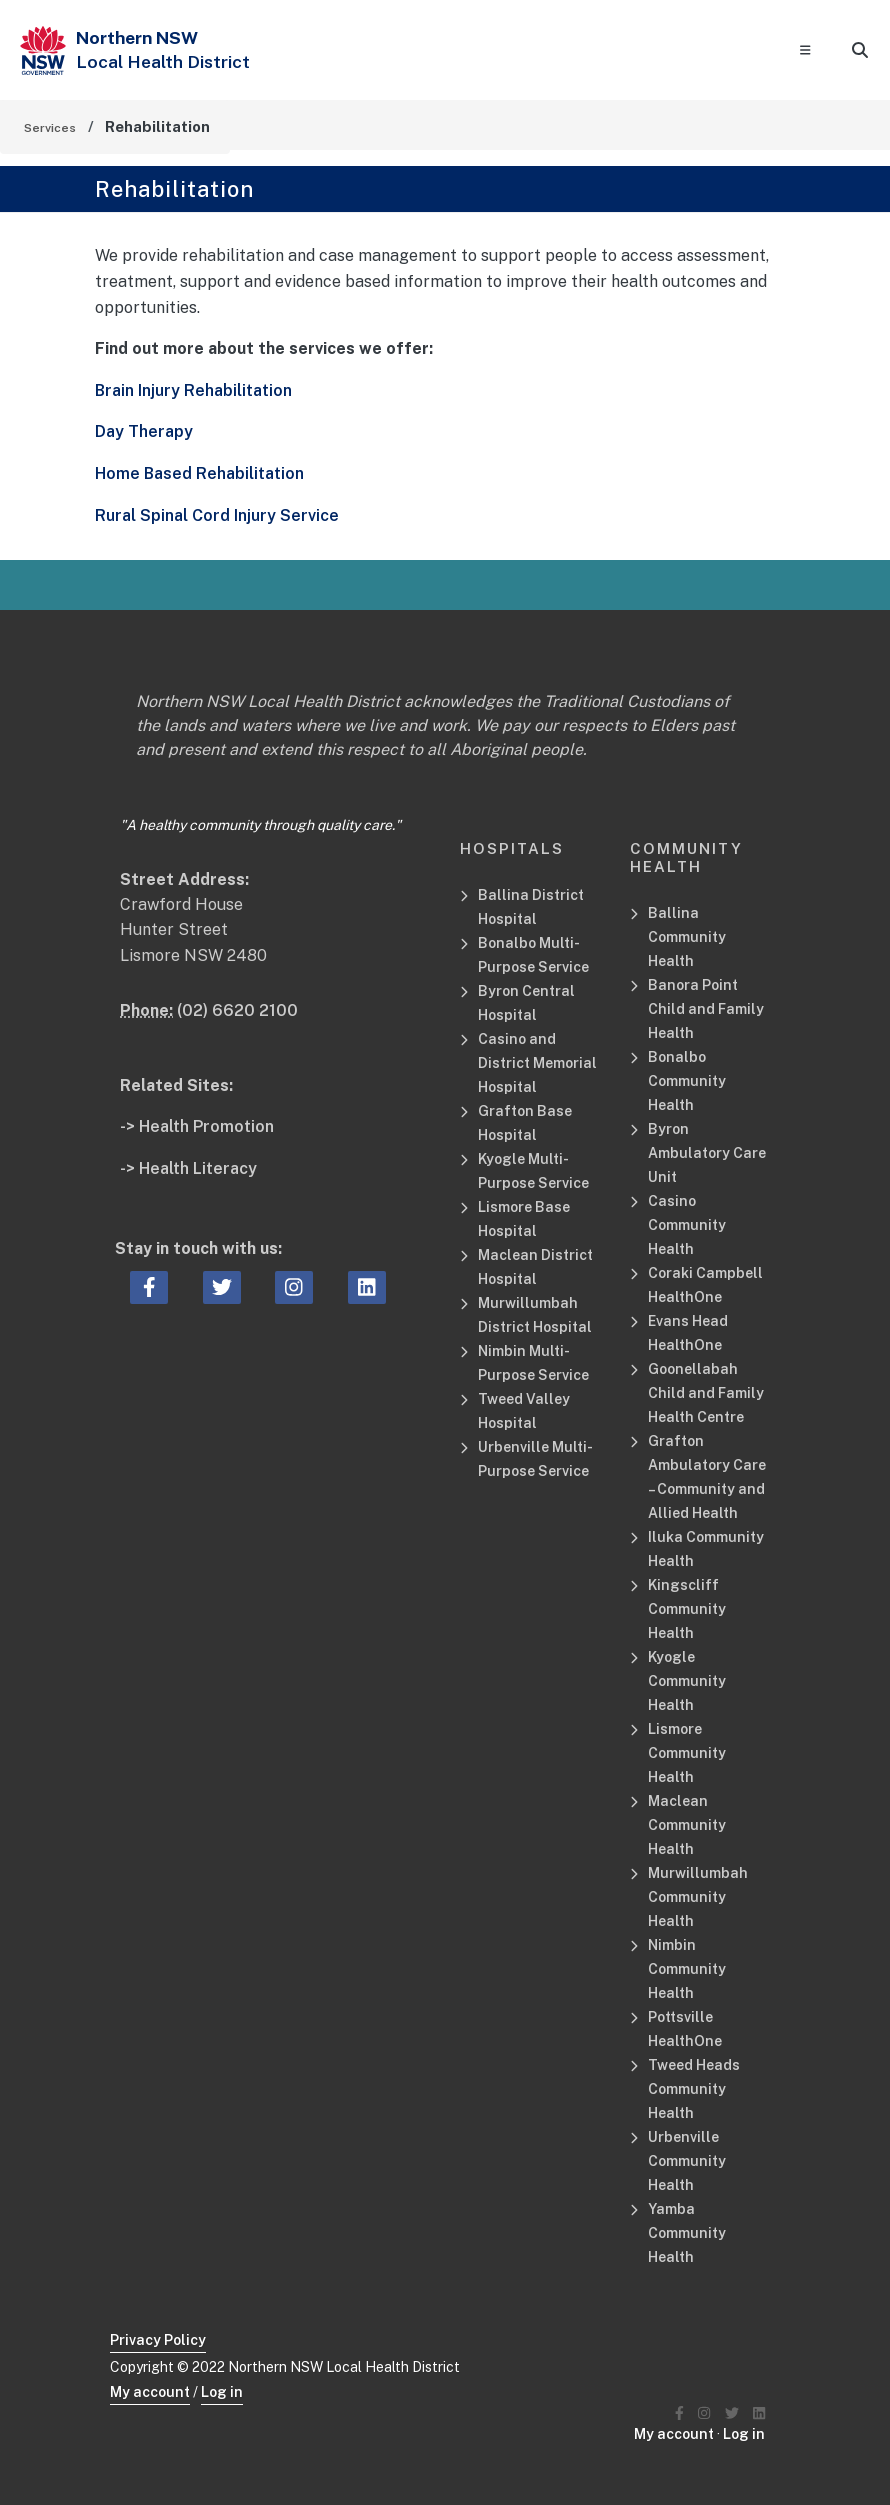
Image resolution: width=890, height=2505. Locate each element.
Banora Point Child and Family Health (706, 1009)
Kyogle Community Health (687, 1681)
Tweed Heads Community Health (694, 2089)
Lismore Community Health (687, 1753)
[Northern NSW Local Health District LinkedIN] (759, 2413)
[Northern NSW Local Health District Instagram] (704, 2413)
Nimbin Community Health (687, 1969)
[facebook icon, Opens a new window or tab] (149, 1288)
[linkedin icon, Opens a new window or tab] (367, 1288)
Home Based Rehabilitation (199, 473)
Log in (222, 2392)
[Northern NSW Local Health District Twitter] (732, 2413)
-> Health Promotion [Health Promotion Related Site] (197, 1126)
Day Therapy (144, 431)
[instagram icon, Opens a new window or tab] (294, 1288)
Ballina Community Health (687, 937)
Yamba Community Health (687, 2233)
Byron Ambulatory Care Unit (707, 1153)
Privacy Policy (158, 2340)
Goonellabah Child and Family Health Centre (706, 1393)
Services (50, 128)
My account (150, 2392)
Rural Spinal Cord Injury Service (217, 515)
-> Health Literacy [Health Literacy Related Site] (188, 1168)
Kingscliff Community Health (687, 1609)
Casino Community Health (687, 1225)
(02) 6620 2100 (237, 1010)
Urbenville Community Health (687, 2161)
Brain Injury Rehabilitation (193, 390)
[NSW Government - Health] (43, 50)
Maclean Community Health (687, 1825)
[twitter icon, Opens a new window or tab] (222, 1288)
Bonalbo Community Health (687, 1081)
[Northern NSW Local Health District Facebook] (679, 2413)
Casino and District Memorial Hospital (537, 1063)
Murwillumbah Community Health (698, 1897)
